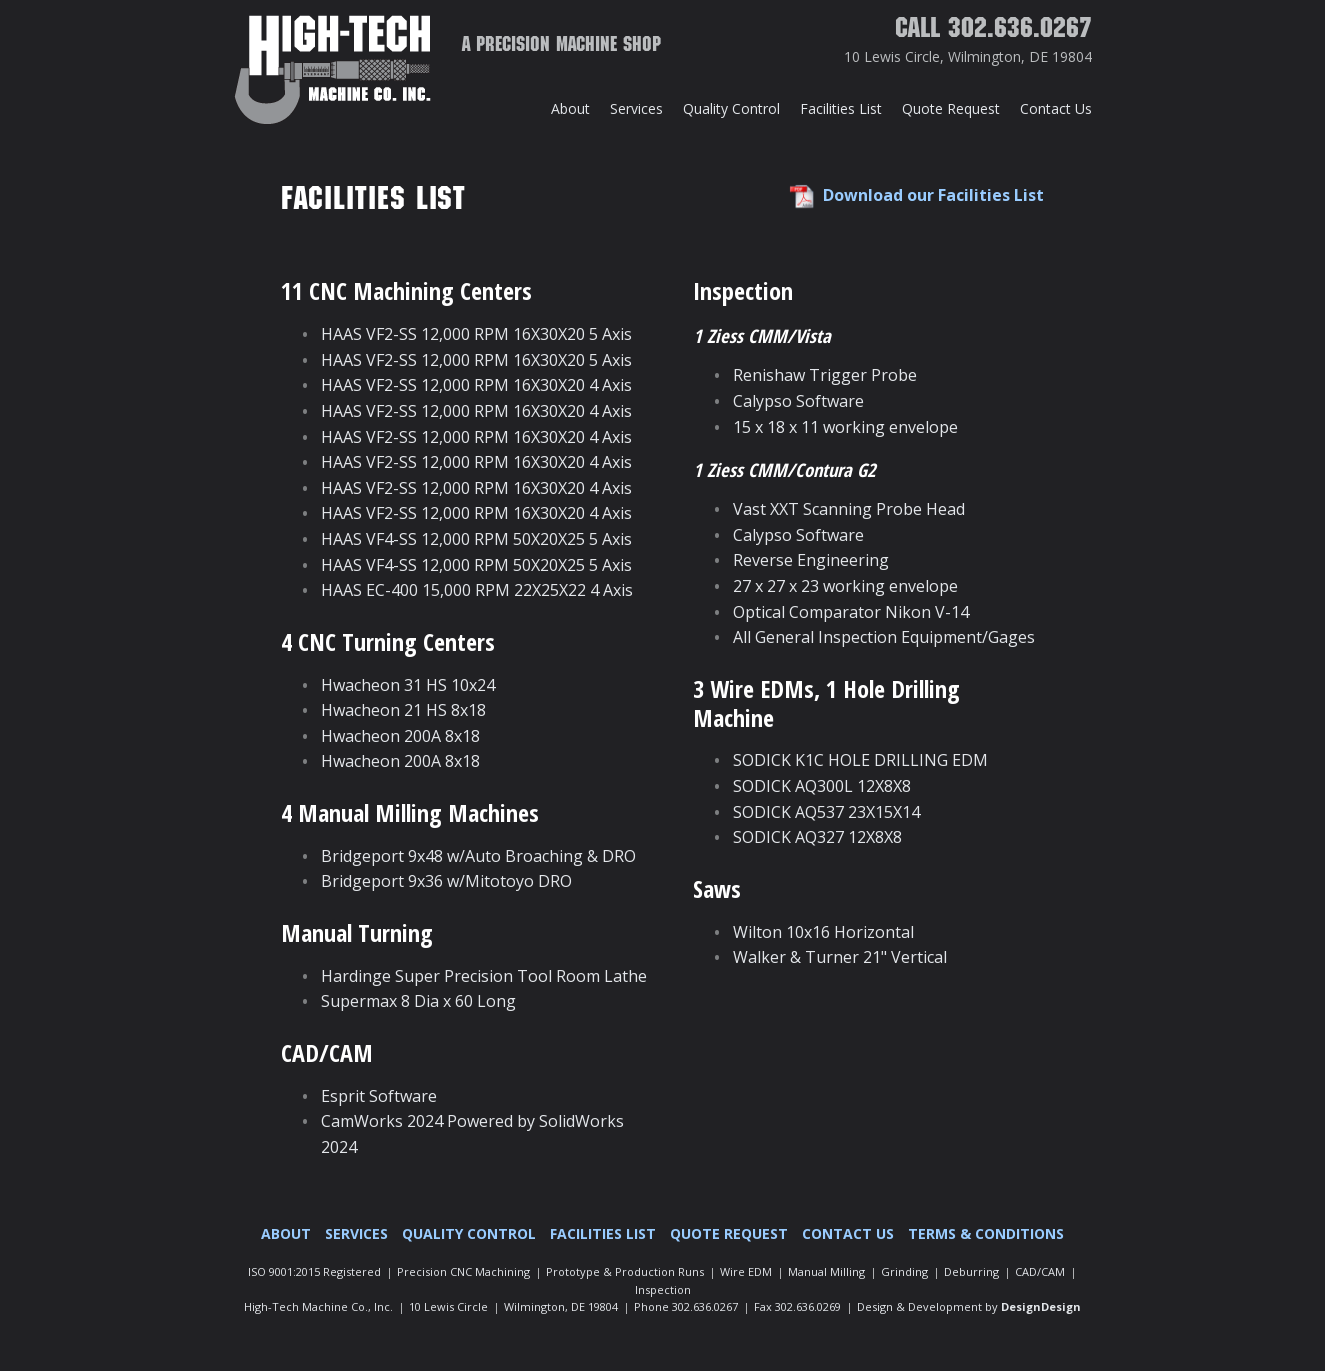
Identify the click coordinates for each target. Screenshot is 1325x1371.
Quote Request (951, 108)
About (570, 108)
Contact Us (1056, 108)
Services (636, 108)
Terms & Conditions (986, 1233)
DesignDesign (1041, 1306)
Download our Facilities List (933, 195)
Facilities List (841, 108)
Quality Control (731, 108)
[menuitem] (570, 109)
